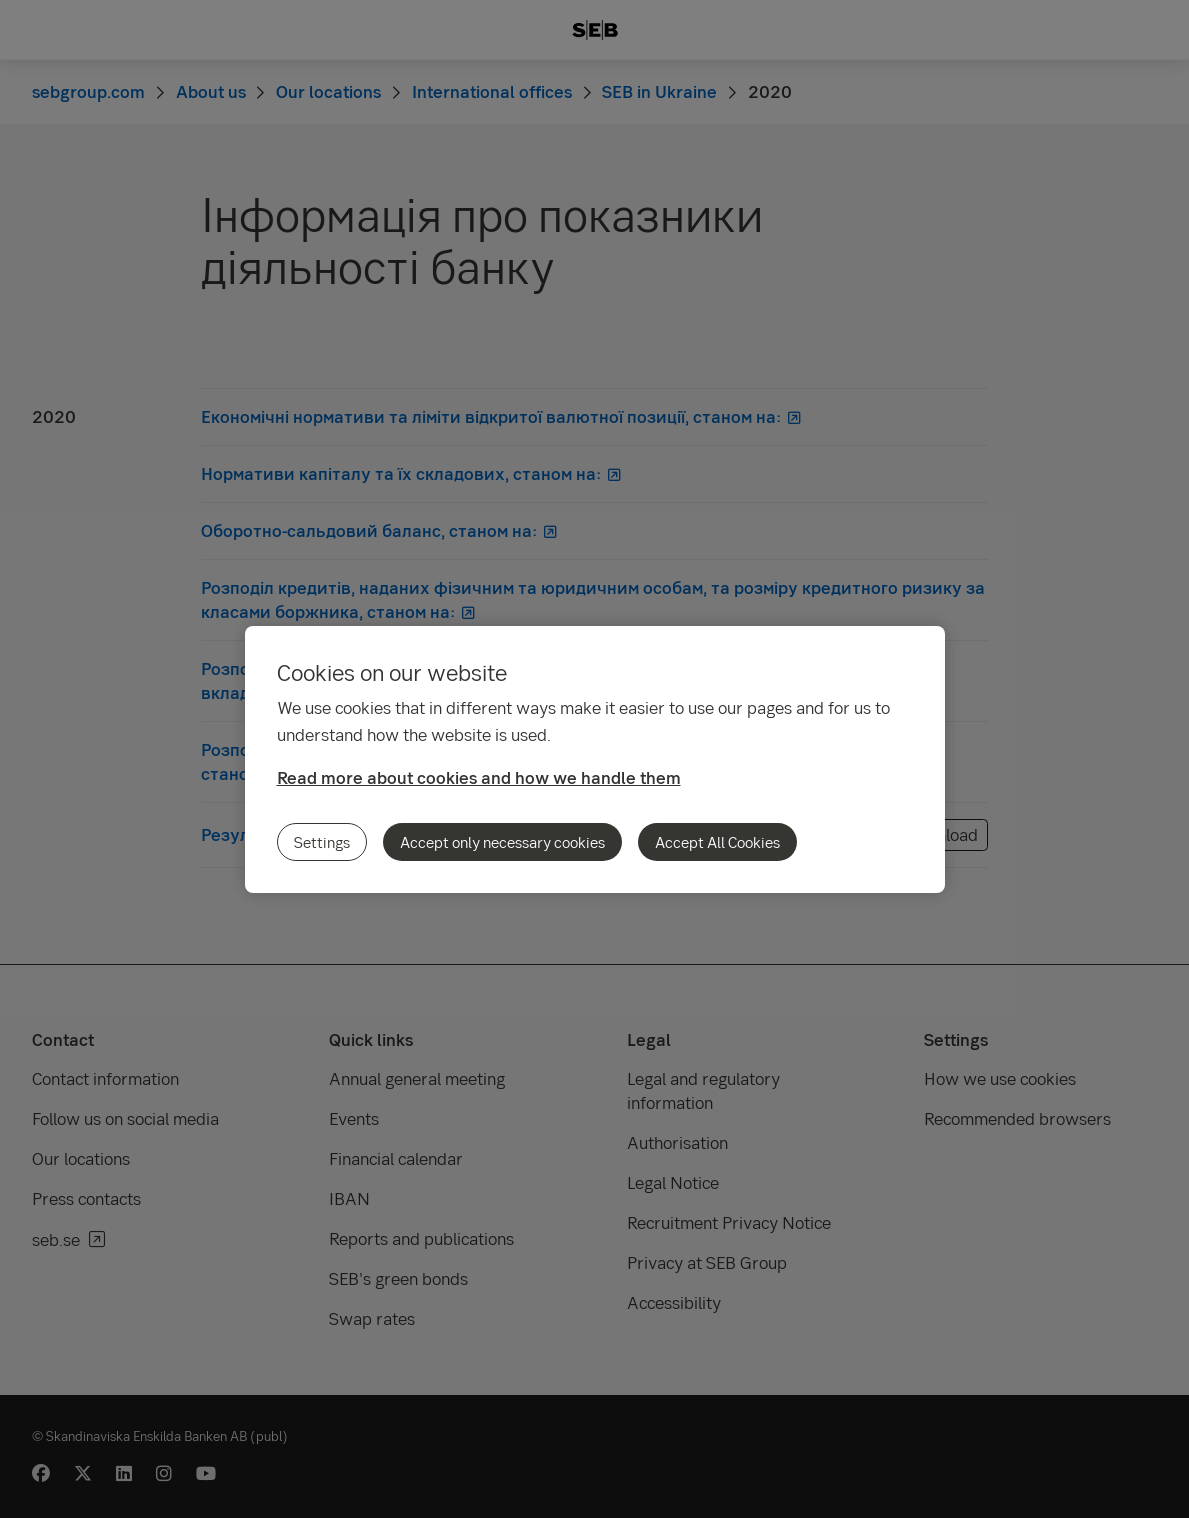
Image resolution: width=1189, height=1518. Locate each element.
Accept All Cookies (717, 842)
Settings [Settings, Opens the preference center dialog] (322, 842)
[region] (595, 759)
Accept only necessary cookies (502, 842)
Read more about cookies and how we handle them (479, 777)
